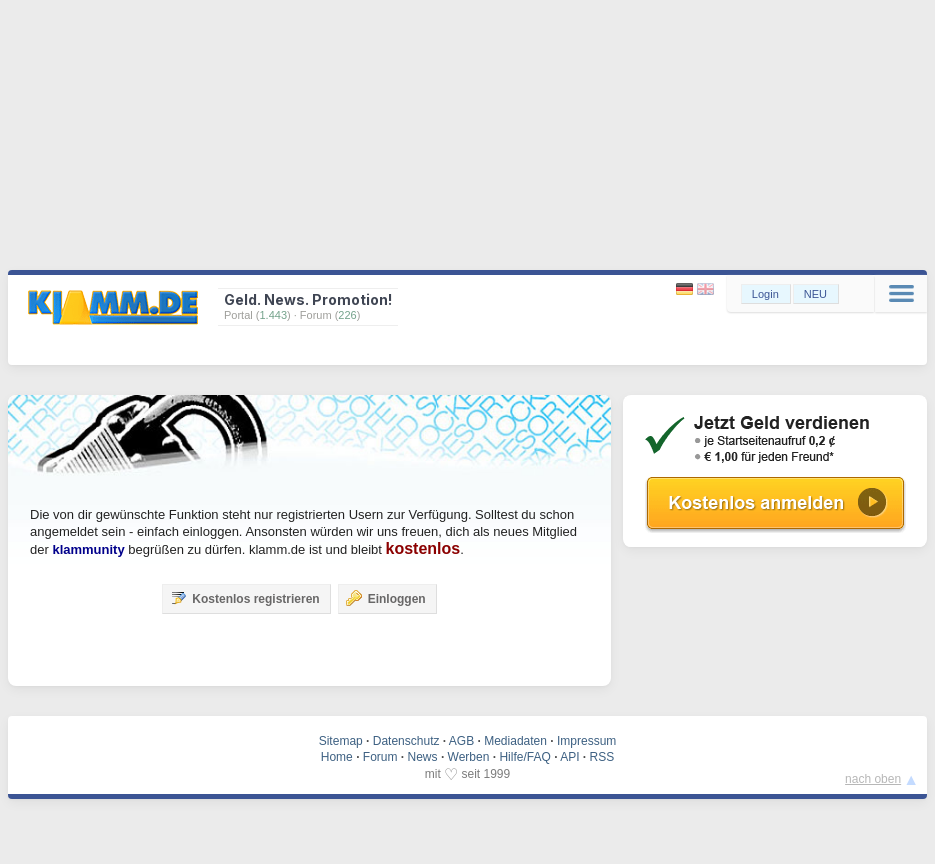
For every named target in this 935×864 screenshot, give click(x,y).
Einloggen (386, 598)
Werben (469, 757)
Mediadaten (515, 741)
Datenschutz (406, 741)
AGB (461, 741)
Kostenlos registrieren (244, 598)
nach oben (873, 779)
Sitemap (341, 741)
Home (337, 757)
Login (765, 294)
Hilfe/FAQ (524, 757)
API (569, 757)
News (423, 757)
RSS (602, 757)
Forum (380, 757)
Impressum (586, 741)
